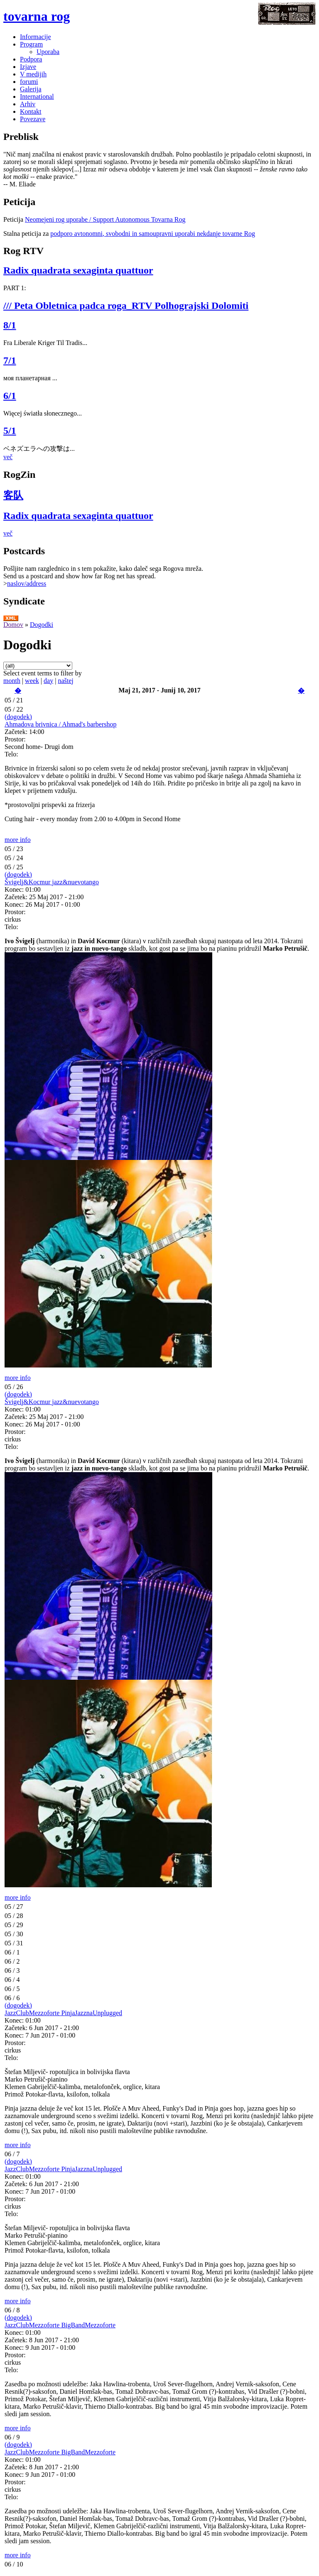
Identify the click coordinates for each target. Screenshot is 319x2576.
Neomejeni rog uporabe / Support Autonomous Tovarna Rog (105, 219)
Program (31, 44)
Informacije (35, 36)
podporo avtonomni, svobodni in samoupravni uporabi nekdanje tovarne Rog (152, 233)
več (7, 456)
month (11, 680)
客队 (13, 495)
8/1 (9, 325)
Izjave (28, 66)
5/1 (9, 430)
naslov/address (26, 583)
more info (18, 839)
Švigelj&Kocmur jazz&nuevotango (52, 882)
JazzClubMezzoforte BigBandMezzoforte (60, 2325)
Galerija (31, 89)
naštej (65, 680)
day (48, 680)
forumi (29, 81)
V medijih (33, 74)
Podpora (31, 59)
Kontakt (31, 111)
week (32, 680)
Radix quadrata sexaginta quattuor (78, 270)
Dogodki (41, 624)
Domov (13, 624)
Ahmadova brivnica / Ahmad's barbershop (60, 724)
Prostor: (15, 739)
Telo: (11, 754)
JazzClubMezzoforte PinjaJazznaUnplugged (63, 2012)
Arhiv (27, 104)
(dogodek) (18, 716)
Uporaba (48, 51)
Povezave (32, 118)
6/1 (9, 395)
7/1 (9, 360)
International (37, 96)
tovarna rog (36, 16)
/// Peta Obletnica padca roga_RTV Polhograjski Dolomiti (125, 305)
